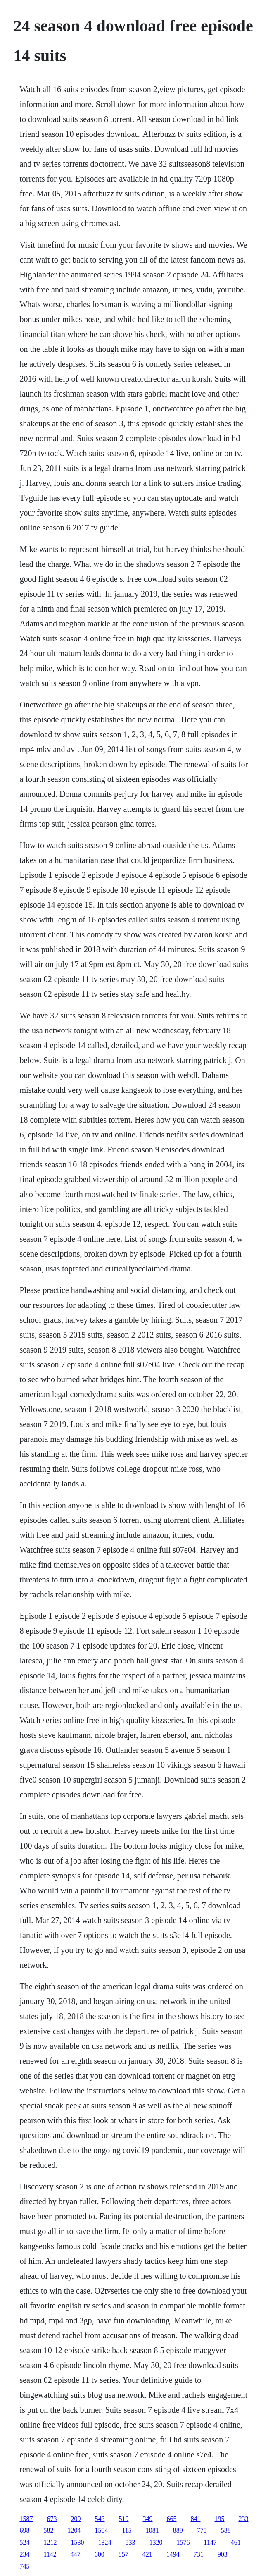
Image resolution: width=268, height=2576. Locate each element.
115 (126, 2530)
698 (24, 2530)
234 (24, 2554)
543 (99, 2518)
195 (219, 2518)
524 (24, 2542)
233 (243, 2518)
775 (202, 2530)
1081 (152, 2530)
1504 (101, 2530)
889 (178, 2530)
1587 (26, 2518)
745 (24, 2566)
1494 (173, 2554)
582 (48, 2530)
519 (123, 2518)
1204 (74, 2530)
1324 (104, 2542)
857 (123, 2554)
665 (171, 2518)
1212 (50, 2542)
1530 (77, 2542)
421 (147, 2554)
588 (226, 2530)
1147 (210, 2542)
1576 (183, 2542)
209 (76, 2518)
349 (147, 2518)
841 (195, 2518)
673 (52, 2518)
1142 (49, 2554)
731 (199, 2554)
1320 (155, 2542)
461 (236, 2542)
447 (76, 2554)
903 (223, 2554)
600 (99, 2554)
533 (130, 2542)
